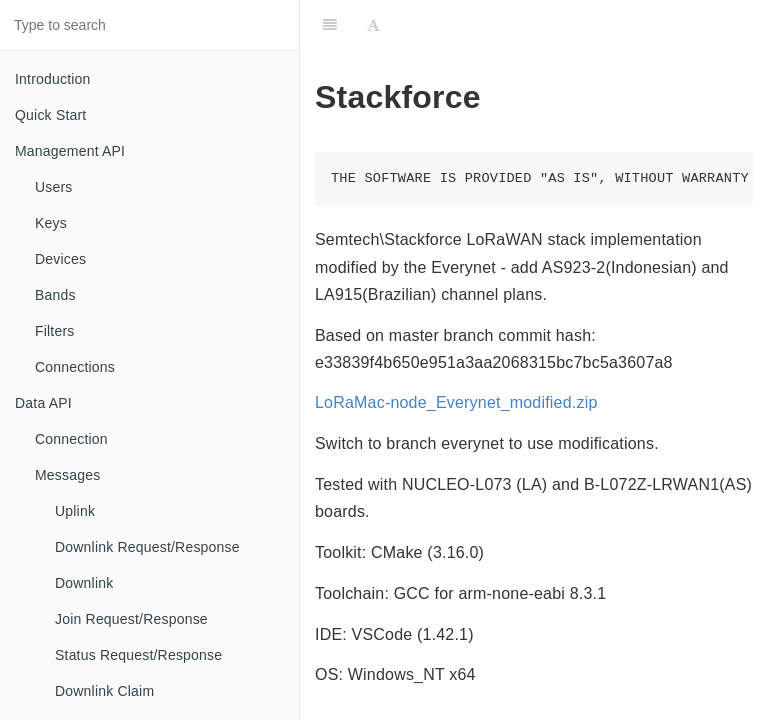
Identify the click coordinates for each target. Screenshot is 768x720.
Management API (70, 151)
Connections (75, 367)
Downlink (84, 583)
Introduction (53, 79)
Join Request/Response (131, 619)
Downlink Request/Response (147, 547)
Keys (51, 223)
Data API (43, 403)
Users (54, 187)
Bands (55, 295)
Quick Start (50, 115)
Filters (55, 331)
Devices (60, 259)
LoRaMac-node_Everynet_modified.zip (456, 402)
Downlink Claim (104, 691)
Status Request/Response (138, 655)
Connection (71, 439)
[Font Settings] (373, 25)
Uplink (75, 511)
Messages (67, 475)
